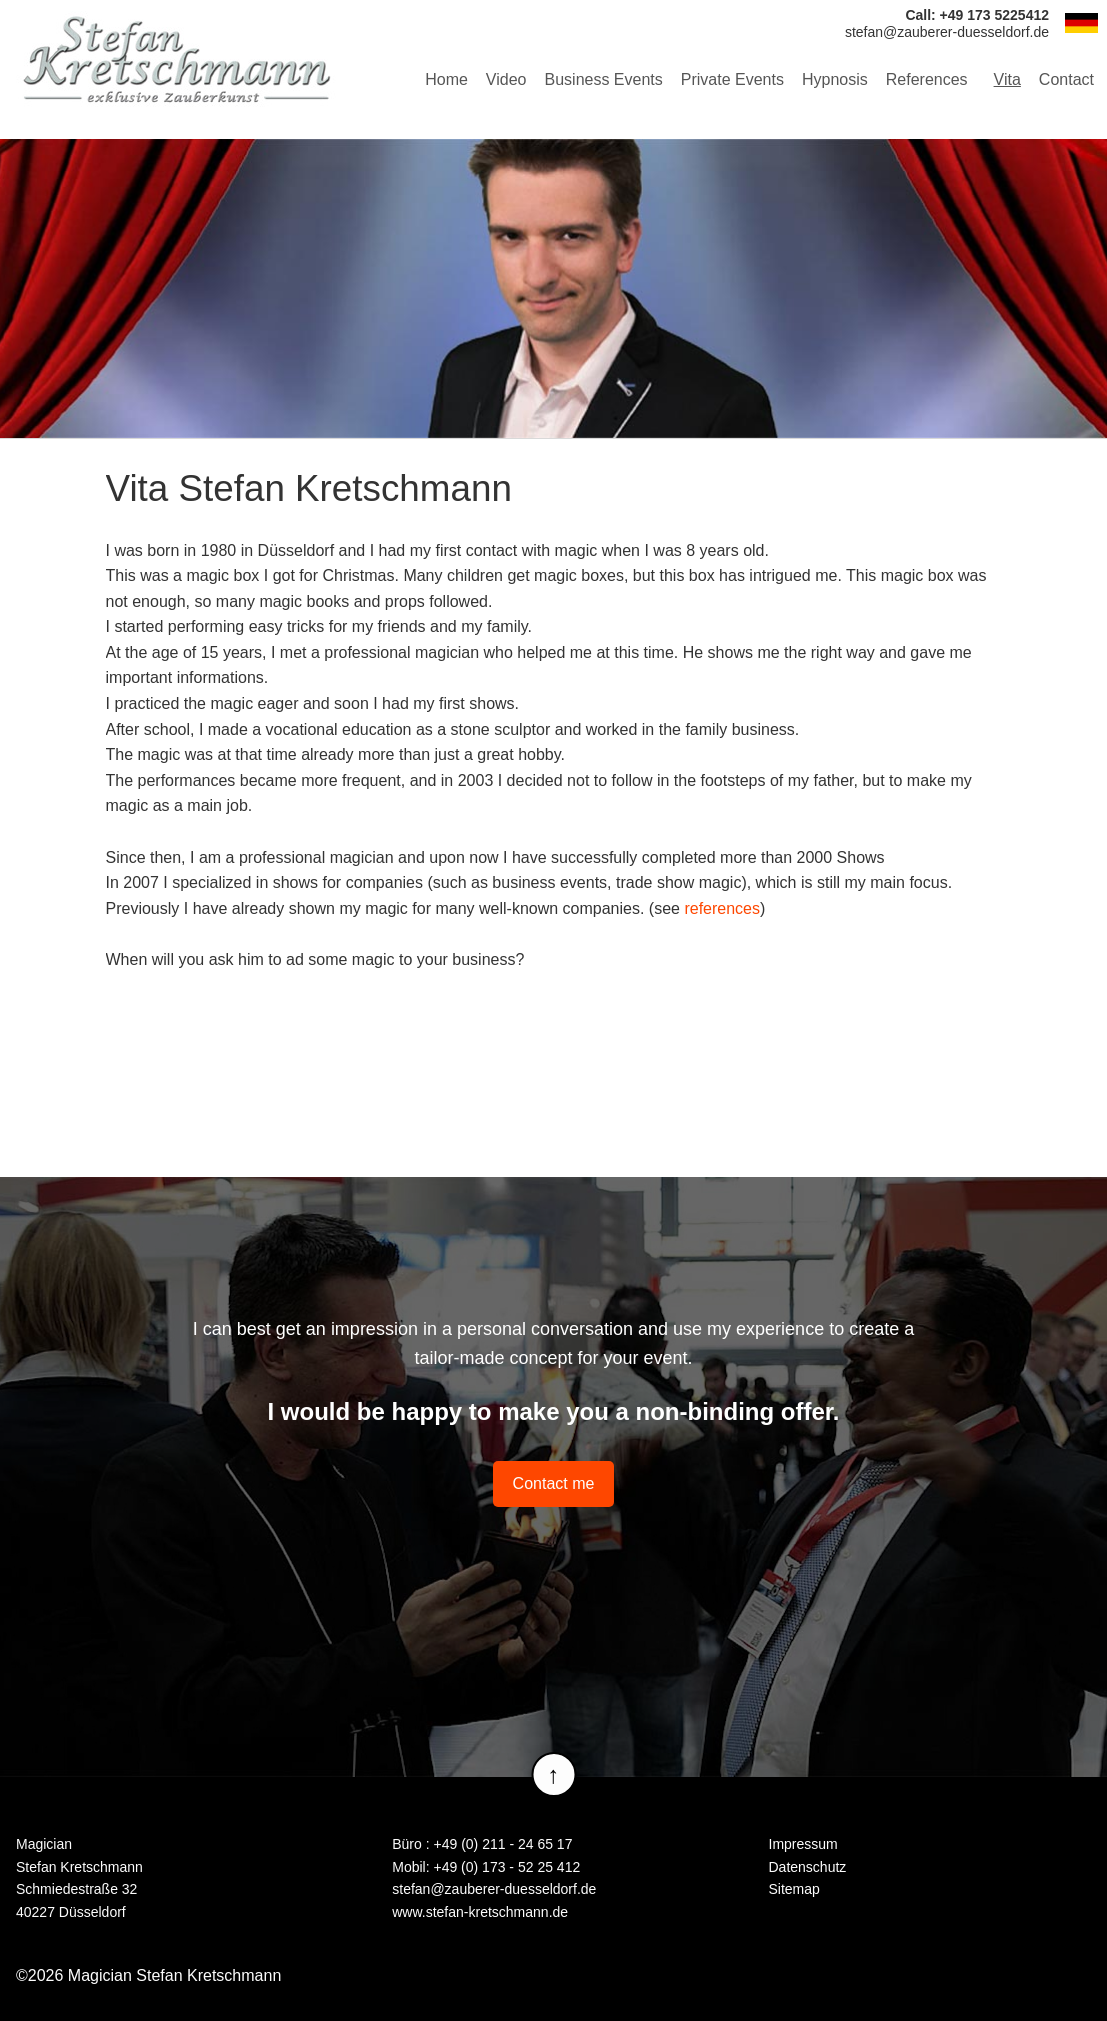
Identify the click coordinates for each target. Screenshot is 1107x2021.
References (927, 79)
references (722, 908)
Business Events (604, 79)
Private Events (732, 79)
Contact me (554, 1483)
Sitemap (794, 1889)
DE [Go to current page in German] (1081, 23)
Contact (1066, 79)
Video (506, 79)
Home (446, 79)
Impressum (803, 1844)
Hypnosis (835, 79)
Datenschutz (808, 1867)
